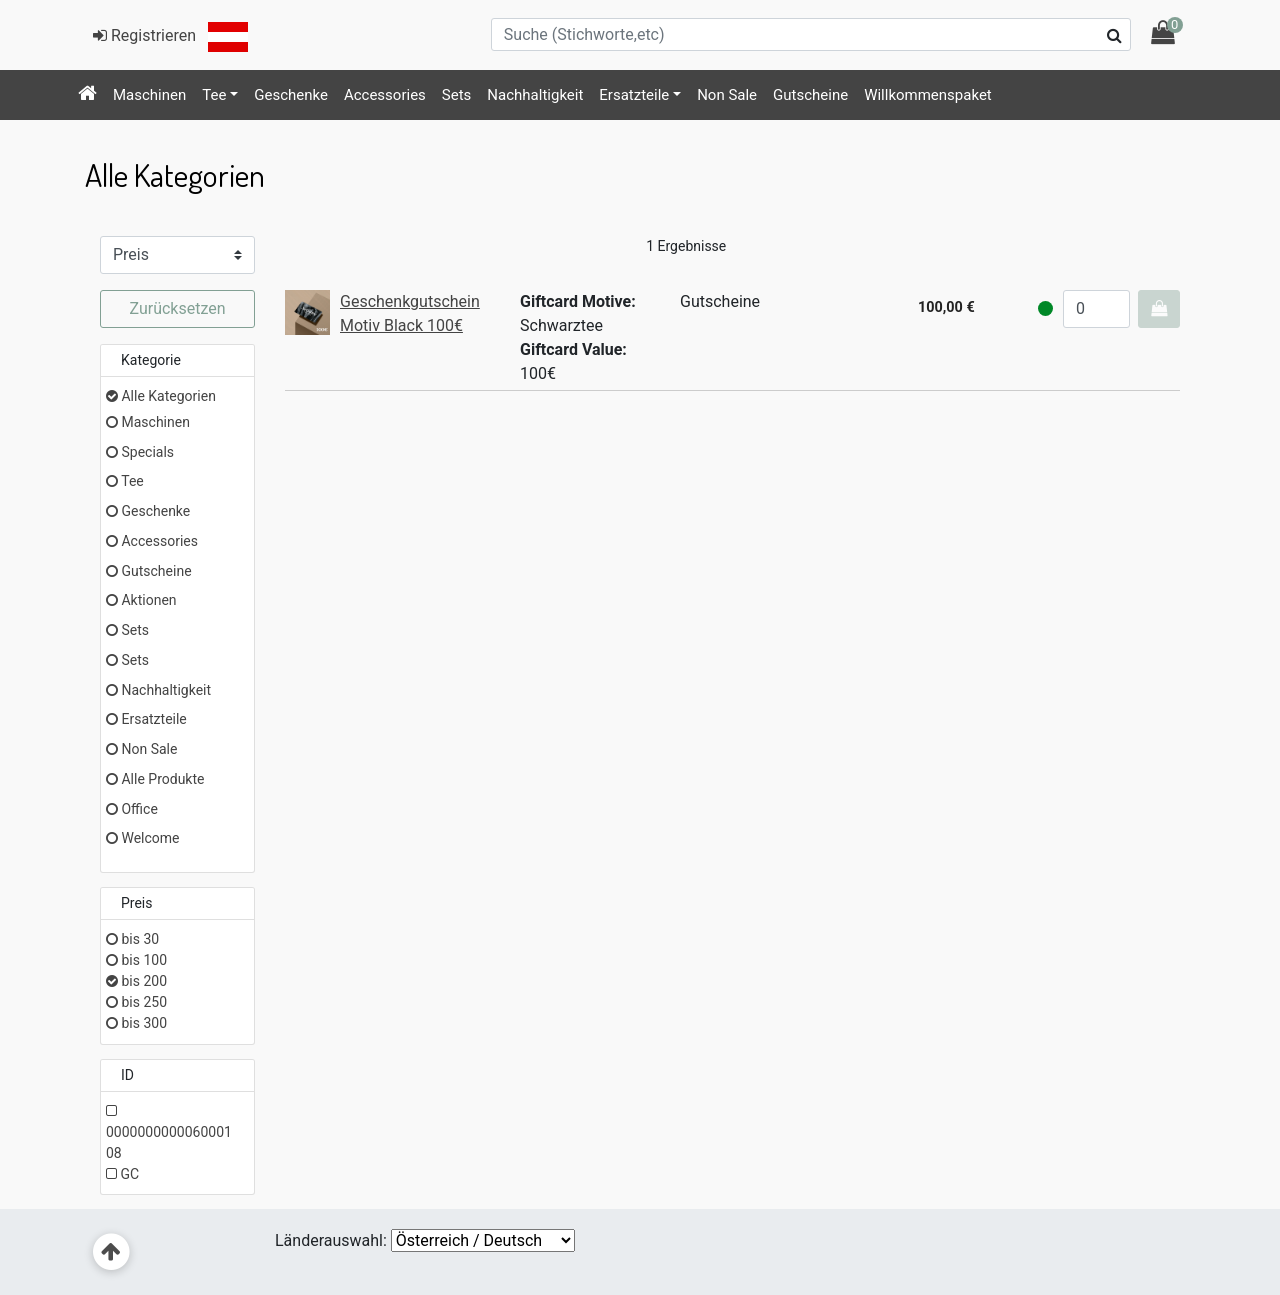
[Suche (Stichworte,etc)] (811, 34)
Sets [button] (457, 95)
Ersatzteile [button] (634, 95)
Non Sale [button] (727, 95)
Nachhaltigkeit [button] (535, 95)
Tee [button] (214, 95)
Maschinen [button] (149, 95)
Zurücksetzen (177, 308)
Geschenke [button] (291, 95)
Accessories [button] (385, 95)
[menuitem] (87, 95)
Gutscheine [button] (810, 95)
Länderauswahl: (331, 1240)
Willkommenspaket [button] (928, 95)
